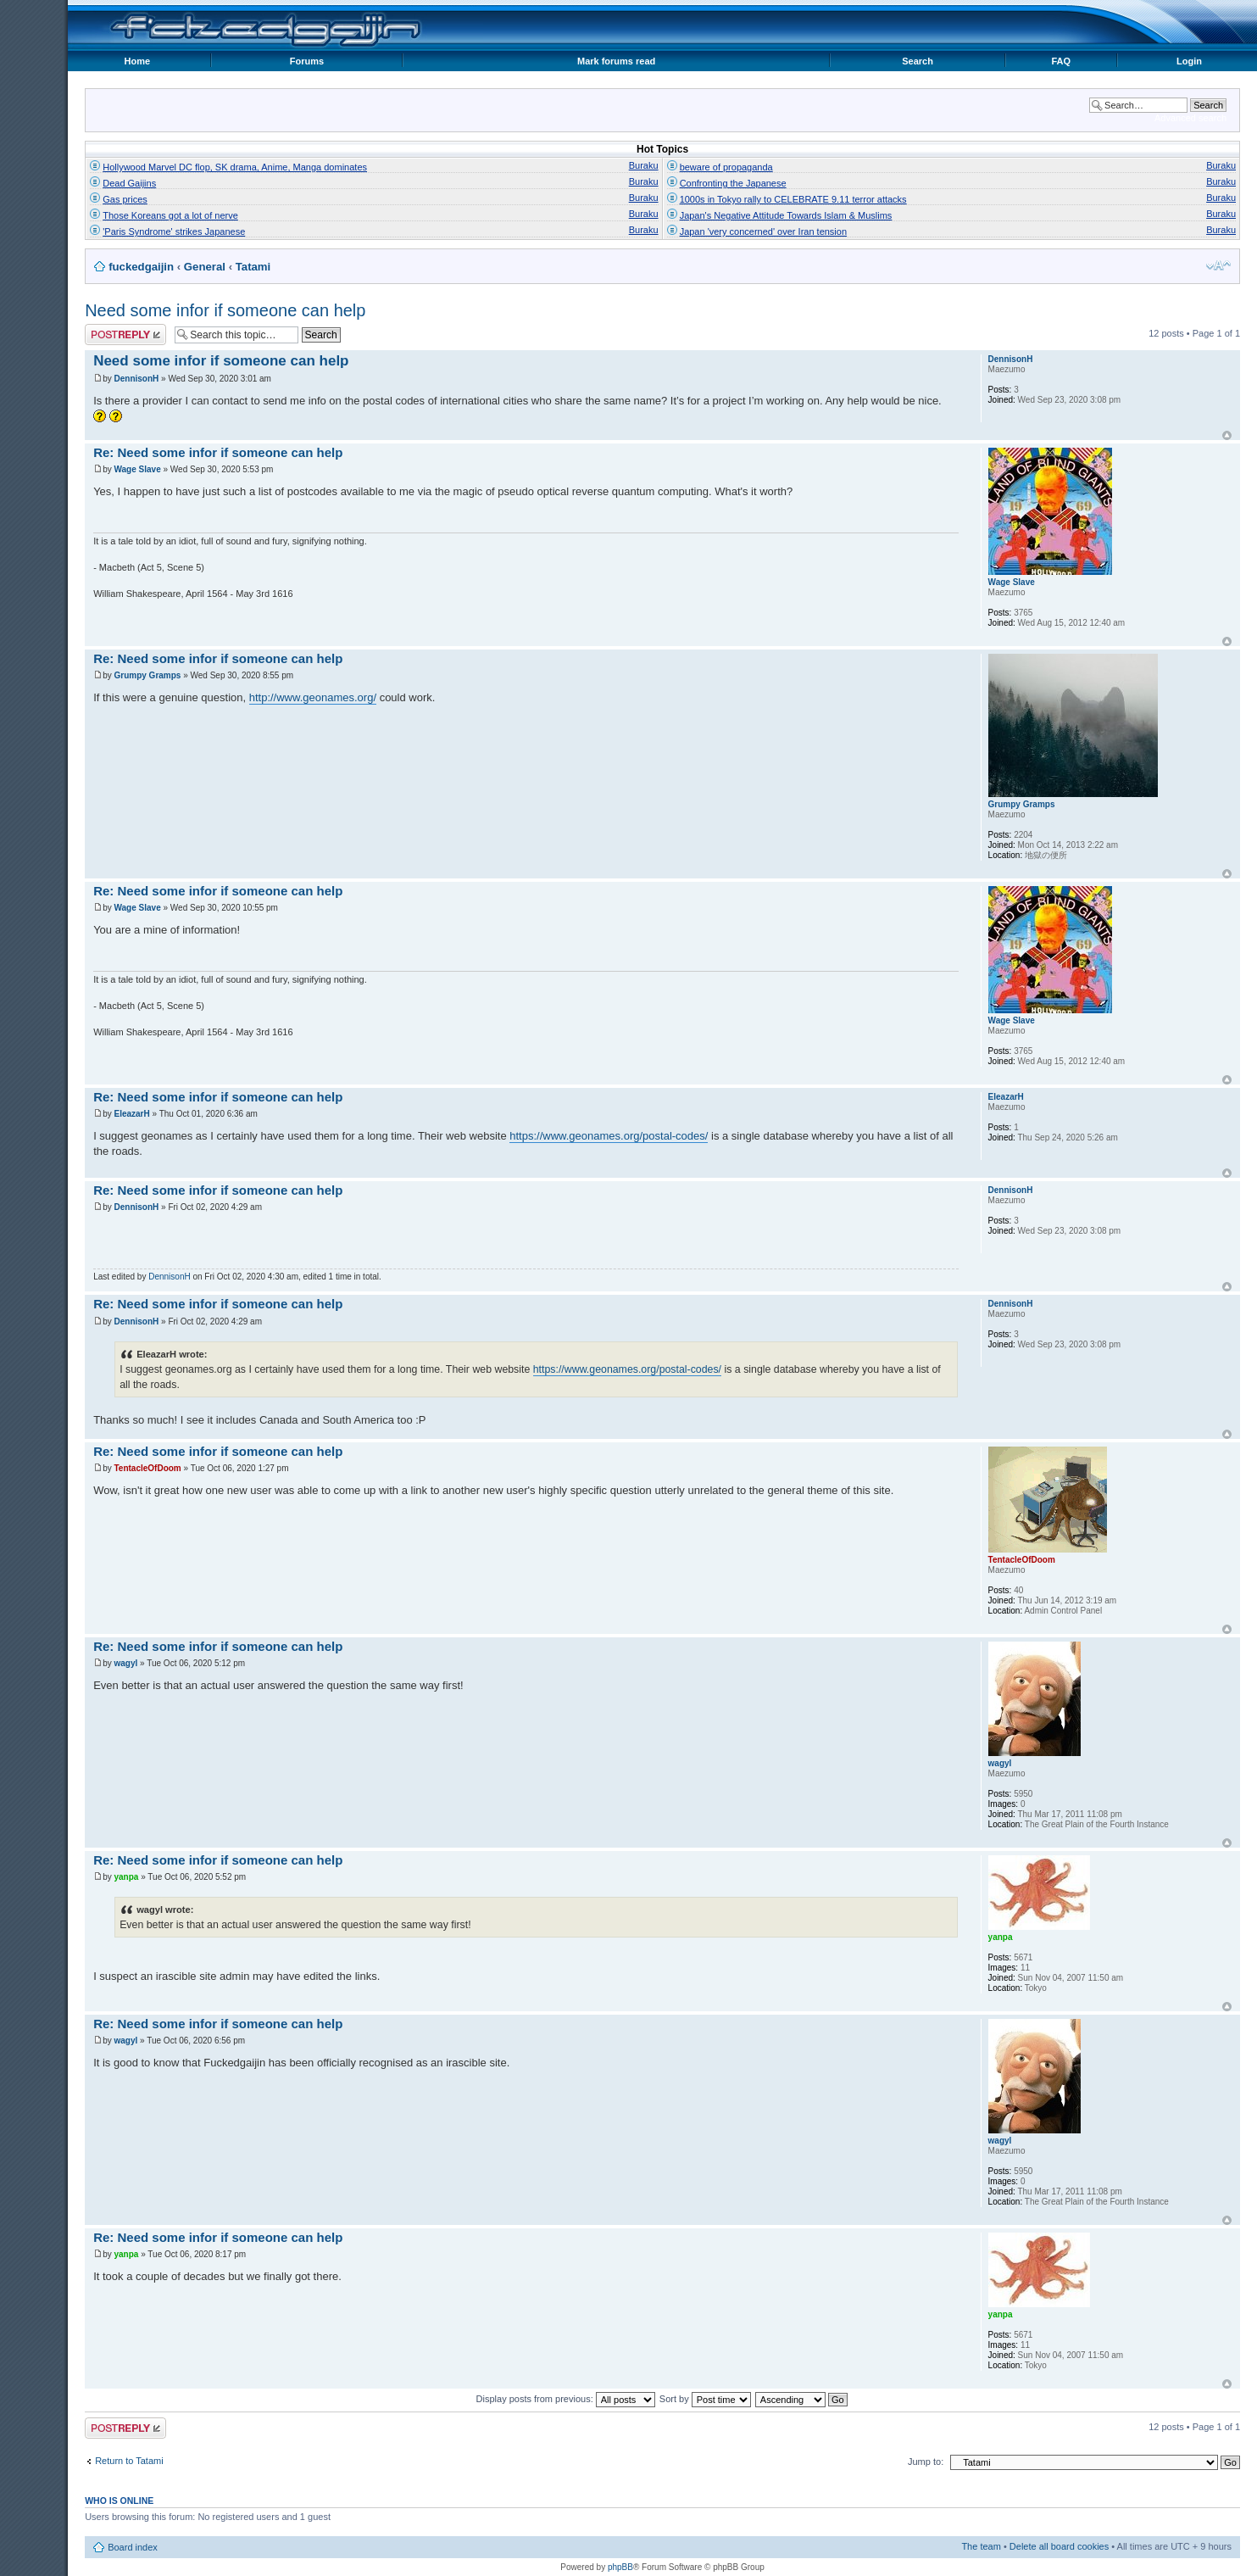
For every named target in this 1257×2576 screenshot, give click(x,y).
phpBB (620, 2567)
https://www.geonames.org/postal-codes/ (608, 1135)
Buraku (644, 165)
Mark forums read (616, 61)
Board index (133, 2547)
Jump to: (925, 2461)
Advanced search (1190, 118)
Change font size (1218, 265)
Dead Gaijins (129, 183)
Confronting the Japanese (733, 183)
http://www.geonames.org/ (312, 697)
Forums (307, 61)
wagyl (125, 1663)
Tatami (253, 266)
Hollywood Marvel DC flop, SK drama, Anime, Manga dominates (235, 167)
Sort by (705, 2399)
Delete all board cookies (1059, 2546)
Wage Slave (137, 469)
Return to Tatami (129, 2461)
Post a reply (125, 334)
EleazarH (131, 1113)
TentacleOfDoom (147, 1468)
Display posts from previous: (565, 2399)
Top (1227, 435)
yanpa (126, 1877)
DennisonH (136, 378)
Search (917, 61)
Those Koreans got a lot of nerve (170, 215)
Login (1189, 61)
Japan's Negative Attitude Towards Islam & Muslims (786, 215)
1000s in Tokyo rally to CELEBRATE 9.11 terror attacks (793, 199)
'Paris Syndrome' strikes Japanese (174, 231)
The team (980, 2546)
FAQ (1061, 61)
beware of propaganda (726, 167)
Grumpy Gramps (147, 675)
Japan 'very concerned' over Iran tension (763, 231)
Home (138, 61)
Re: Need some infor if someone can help (217, 452)
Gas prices (125, 199)
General (204, 266)
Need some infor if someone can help (225, 310)
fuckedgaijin (141, 266)
